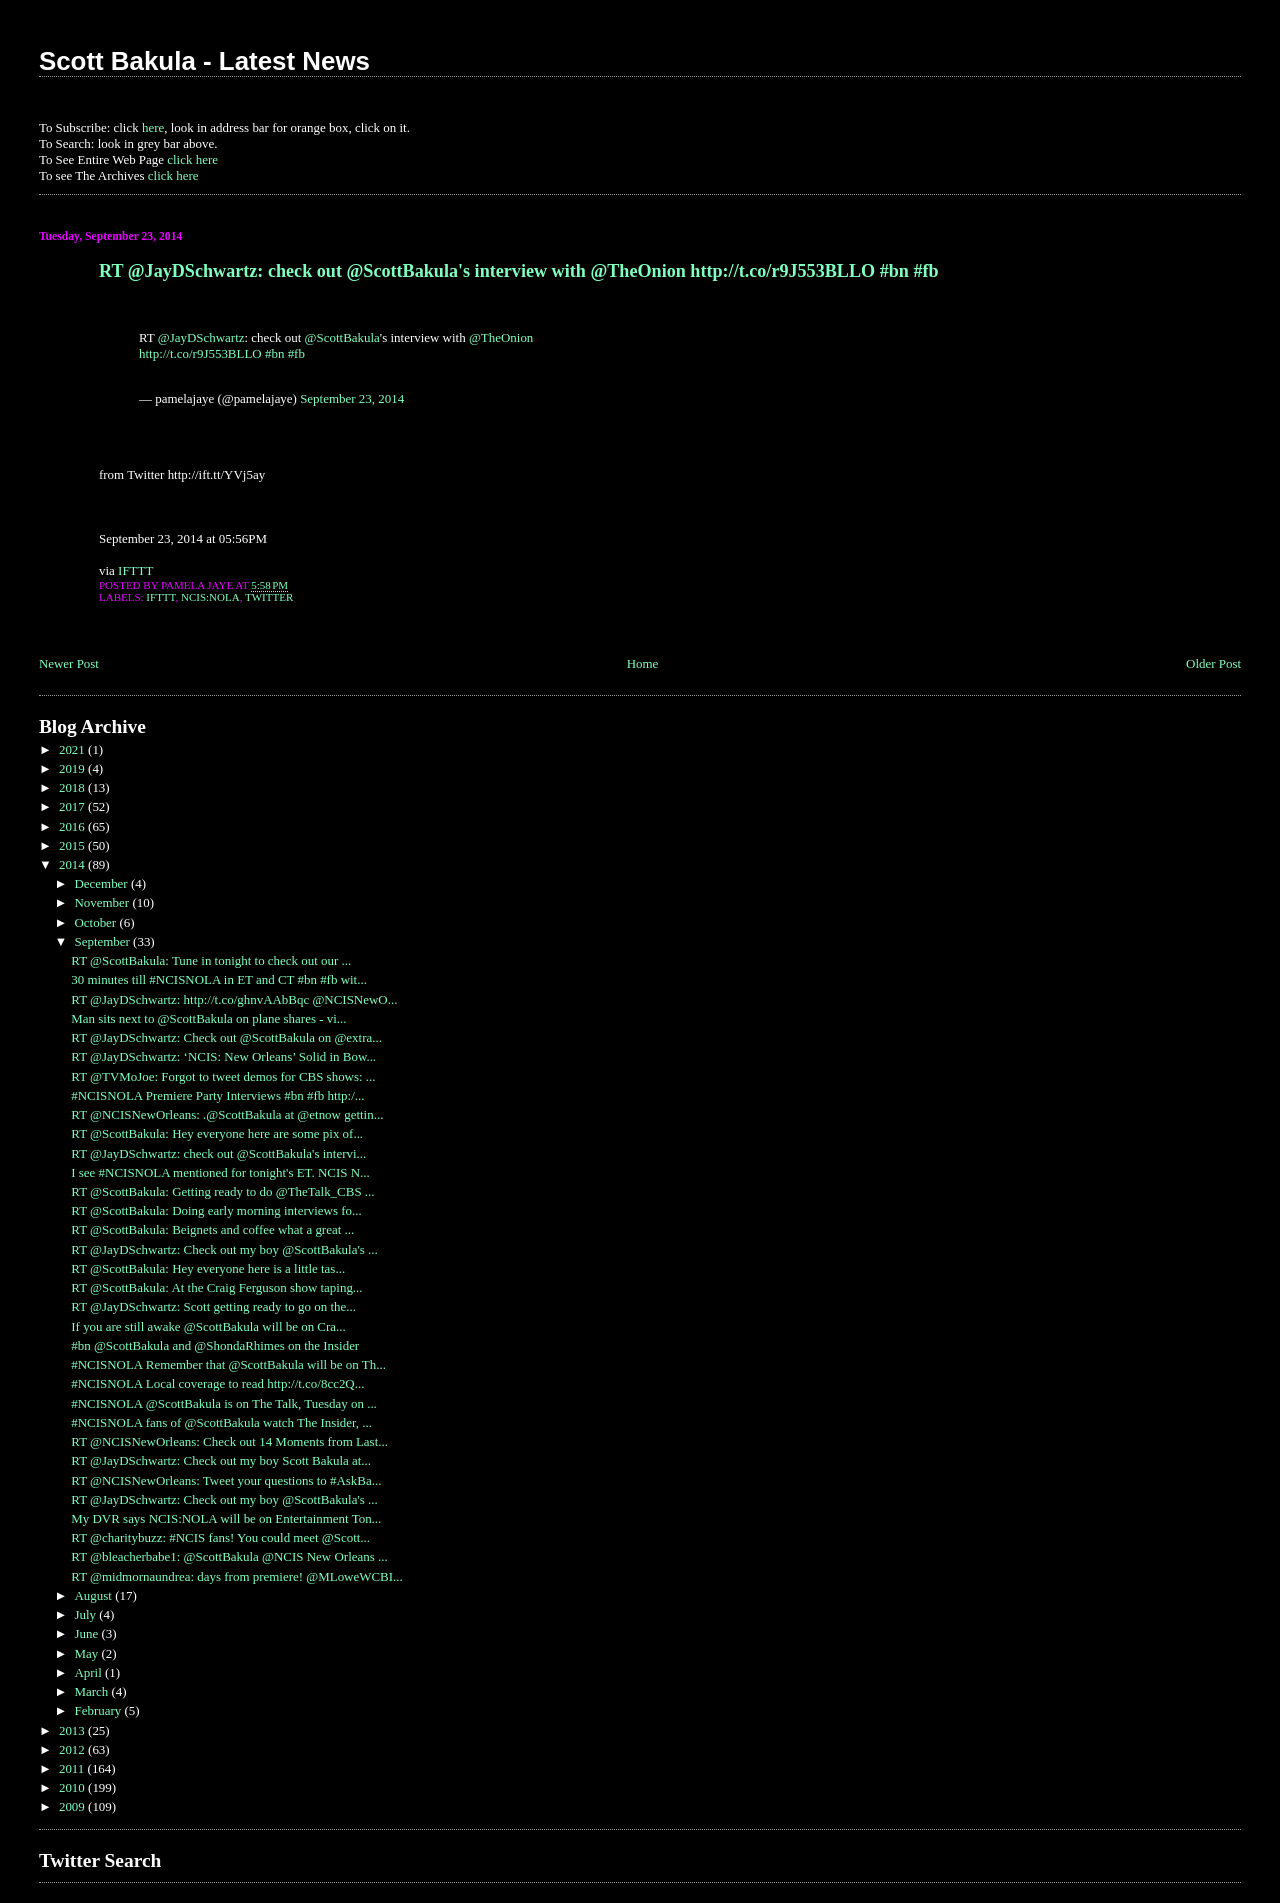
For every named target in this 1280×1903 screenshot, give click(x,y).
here (153, 127)
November (103, 902)
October (96, 922)
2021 (73, 749)
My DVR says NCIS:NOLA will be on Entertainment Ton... (226, 1518)
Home (643, 663)
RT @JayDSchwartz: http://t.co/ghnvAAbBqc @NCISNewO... (234, 999)
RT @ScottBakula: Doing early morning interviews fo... (216, 1210)
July (86, 1614)
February (99, 1710)
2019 (73, 768)
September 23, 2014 (352, 398)
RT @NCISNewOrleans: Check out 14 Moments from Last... (229, 1441)
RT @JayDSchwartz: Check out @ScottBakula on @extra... (226, 1037)
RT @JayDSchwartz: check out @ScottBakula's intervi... (218, 1153)
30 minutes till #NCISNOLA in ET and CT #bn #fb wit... (219, 979)
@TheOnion (501, 337)
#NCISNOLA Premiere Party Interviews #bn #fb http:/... (217, 1095)
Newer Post (69, 663)
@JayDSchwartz (201, 337)
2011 (73, 1768)
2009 (73, 1806)
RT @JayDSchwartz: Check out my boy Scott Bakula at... (221, 1460)
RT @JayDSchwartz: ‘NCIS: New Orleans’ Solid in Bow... (223, 1056)
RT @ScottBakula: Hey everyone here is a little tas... (208, 1268)
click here (192, 159)
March (92, 1691)
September (103, 941)
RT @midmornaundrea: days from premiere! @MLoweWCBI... (236, 1576)
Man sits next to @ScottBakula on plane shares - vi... (208, 1018)
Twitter (269, 597)
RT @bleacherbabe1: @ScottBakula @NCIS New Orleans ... (229, 1556)
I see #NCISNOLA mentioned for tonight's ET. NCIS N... (220, 1172)
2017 (73, 806)
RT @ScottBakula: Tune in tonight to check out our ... (211, 960)
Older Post (1213, 663)
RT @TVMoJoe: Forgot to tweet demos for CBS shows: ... (223, 1076)
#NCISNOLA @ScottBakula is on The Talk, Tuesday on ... (224, 1403)
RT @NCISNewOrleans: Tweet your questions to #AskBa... (226, 1480)
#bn (274, 353)
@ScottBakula (342, 337)
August (94, 1595)
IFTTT (135, 570)
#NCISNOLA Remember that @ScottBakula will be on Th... (228, 1364)
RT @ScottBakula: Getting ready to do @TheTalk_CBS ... (222, 1191)
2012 (73, 1749)
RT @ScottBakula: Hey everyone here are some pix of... (217, 1133)
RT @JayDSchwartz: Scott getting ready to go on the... (213, 1306)
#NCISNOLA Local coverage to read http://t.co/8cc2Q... (217, 1383)
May (87, 1653)
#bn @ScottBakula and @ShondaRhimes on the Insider (215, 1345)
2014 (73, 864)
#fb (296, 353)
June (87, 1633)
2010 (73, 1787)
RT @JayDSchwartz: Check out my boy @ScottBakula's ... (224, 1249)
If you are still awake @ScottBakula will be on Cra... (208, 1326)
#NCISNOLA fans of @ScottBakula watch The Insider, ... (221, 1422)
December (102, 883)
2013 (73, 1730)
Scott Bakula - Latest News (204, 61)
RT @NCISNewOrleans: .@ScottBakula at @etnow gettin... (227, 1114)
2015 (73, 845)
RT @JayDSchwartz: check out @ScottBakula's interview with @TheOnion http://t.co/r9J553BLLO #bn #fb (519, 271)
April (89, 1672)
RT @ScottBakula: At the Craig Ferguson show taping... (216, 1287)
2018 (73, 787)
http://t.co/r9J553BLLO (200, 353)
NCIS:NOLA (210, 597)
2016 (73, 826)
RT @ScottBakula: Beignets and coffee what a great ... (212, 1229)
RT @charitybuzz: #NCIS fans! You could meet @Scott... (220, 1537)
